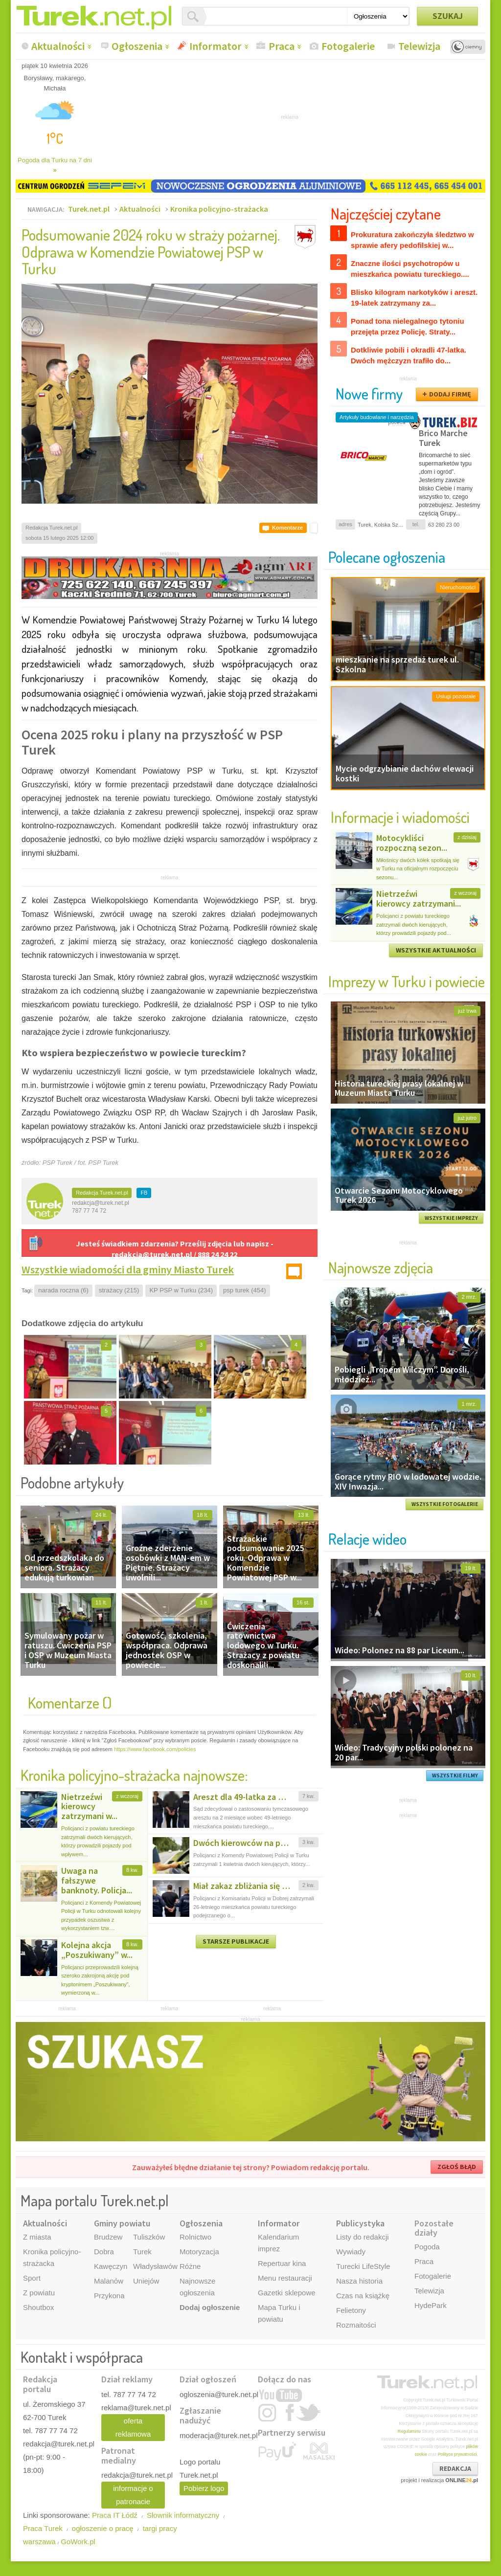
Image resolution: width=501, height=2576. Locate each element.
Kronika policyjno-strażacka (219, 209)
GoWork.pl (78, 2541)
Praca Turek (43, 2528)
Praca (282, 46)
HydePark (430, 2305)
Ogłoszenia (137, 46)
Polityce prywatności (457, 2454)
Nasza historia (359, 2281)
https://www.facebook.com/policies (155, 1749)
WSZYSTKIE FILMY (455, 1775)
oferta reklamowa (133, 2427)
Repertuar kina (282, 2263)
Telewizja (419, 46)
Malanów (108, 2281)
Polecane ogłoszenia (386, 556)
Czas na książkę (362, 2295)
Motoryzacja (199, 2251)
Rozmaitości (356, 2325)
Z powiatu (39, 2292)
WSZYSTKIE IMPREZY (451, 1218)
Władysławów (155, 2266)
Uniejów (146, 2281)
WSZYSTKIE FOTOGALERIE (444, 1504)
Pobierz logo (203, 2488)
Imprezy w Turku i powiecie (406, 981)
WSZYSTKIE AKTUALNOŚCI (436, 950)
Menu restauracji (285, 2278)
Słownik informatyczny (183, 2515)
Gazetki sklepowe (287, 2292)
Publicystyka (360, 2223)
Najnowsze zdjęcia (380, 1267)
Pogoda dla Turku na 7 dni (55, 165)
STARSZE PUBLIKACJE (236, 1941)
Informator (215, 46)
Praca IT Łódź (114, 2515)
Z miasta (37, 2237)
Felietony (351, 2310)
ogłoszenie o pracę (103, 2528)
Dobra (104, 2251)
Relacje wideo (367, 1538)
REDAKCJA (455, 2468)
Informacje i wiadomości (400, 816)
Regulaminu (409, 2431)
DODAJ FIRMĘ (450, 394)
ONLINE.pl (461, 2480)
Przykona (109, 2295)
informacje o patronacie (133, 2494)
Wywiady (350, 2251)
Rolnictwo (195, 2237)
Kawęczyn (110, 2266)
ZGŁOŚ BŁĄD (456, 2166)
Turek (142, 2251)
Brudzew (108, 2237)
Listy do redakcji (362, 2237)
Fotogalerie (348, 46)
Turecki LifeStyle (363, 2266)
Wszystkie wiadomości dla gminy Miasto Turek (128, 1269)
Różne (190, 2266)
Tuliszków (149, 2237)
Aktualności (58, 46)
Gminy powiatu (122, 2223)
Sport (32, 2278)
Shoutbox (38, 2307)
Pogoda (427, 2247)
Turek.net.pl (89, 209)
